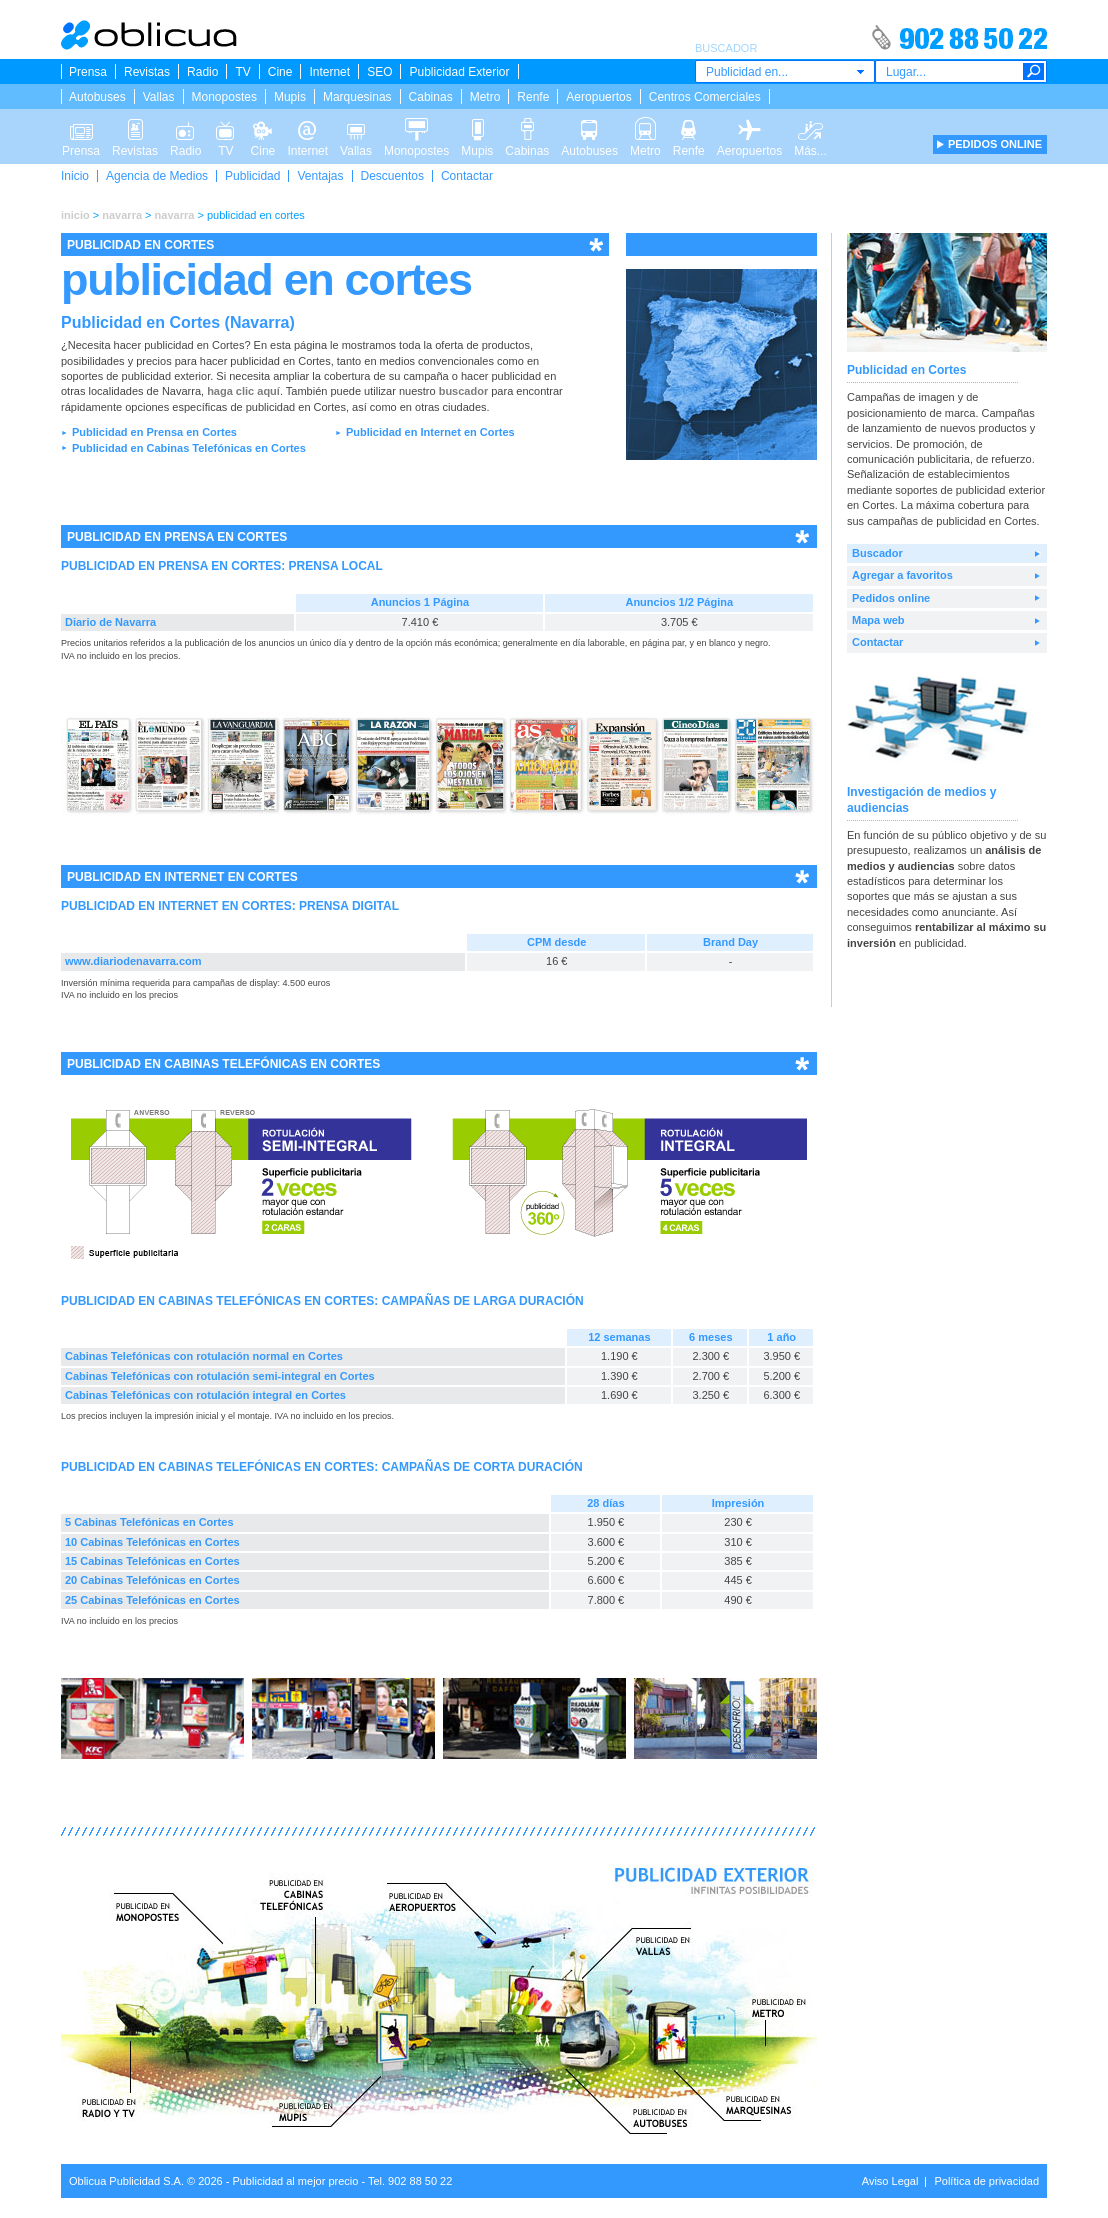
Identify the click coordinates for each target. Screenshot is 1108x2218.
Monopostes (224, 97)
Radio (202, 72)
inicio (75, 215)
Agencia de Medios (157, 176)
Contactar (467, 176)
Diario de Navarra (110, 622)
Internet (329, 72)
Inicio (75, 176)
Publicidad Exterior (459, 72)
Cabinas (431, 97)
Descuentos (392, 176)
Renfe (533, 97)
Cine (280, 72)
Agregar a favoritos (902, 575)
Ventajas (320, 176)
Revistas (147, 72)
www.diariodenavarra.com (133, 961)
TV (242, 72)
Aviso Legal (890, 2181)
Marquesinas (357, 97)
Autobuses (97, 97)
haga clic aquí (243, 391)
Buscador (877, 553)
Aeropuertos (598, 97)
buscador (464, 391)
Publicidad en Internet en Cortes (430, 432)
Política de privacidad (986, 2181)
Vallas (159, 97)
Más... (810, 128)
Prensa (88, 72)
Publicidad (252, 176)
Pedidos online (891, 598)
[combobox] (785, 71)
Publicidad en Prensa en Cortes (154, 432)
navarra (122, 215)
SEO (379, 72)
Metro (485, 97)
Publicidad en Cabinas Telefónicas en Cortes (189, 448)
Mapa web (878, 620)
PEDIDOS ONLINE (995, 144)
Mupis (290, 97)
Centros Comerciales (705, 97)
